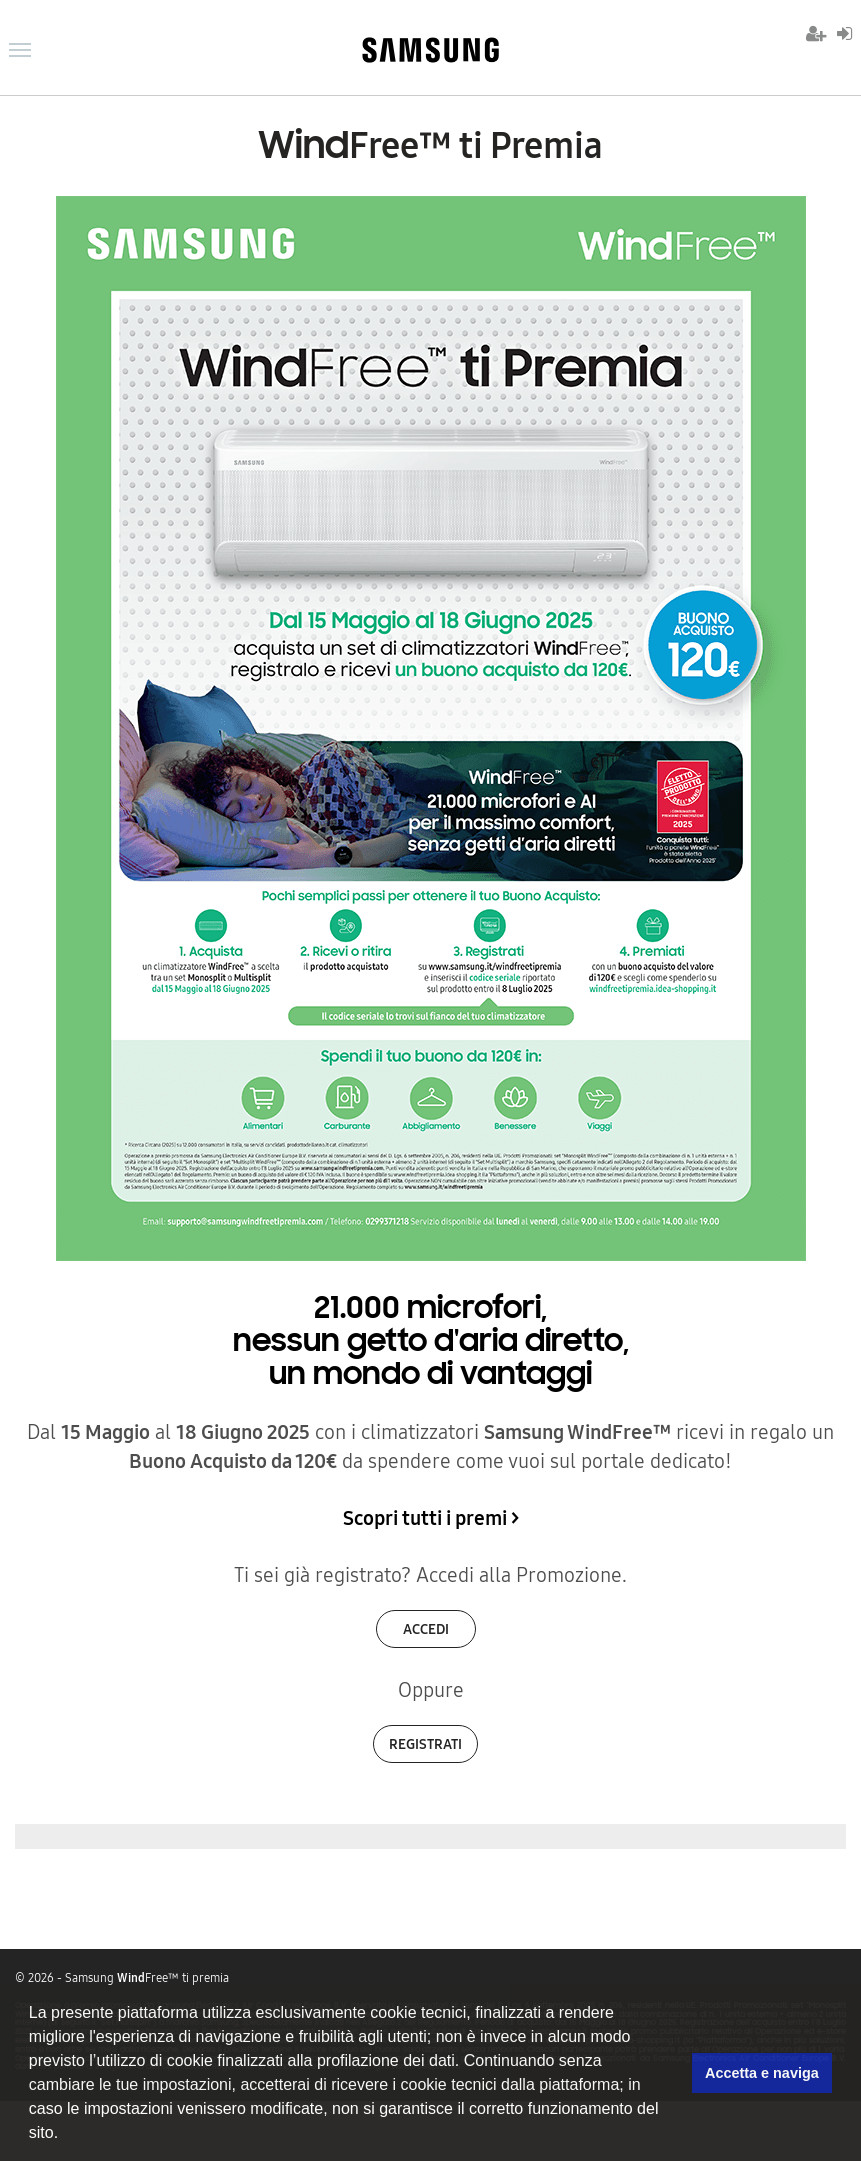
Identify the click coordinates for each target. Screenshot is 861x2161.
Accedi (426, 1629)
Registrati (425, 1744)
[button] (66, 2135)
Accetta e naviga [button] (762, 2073)
